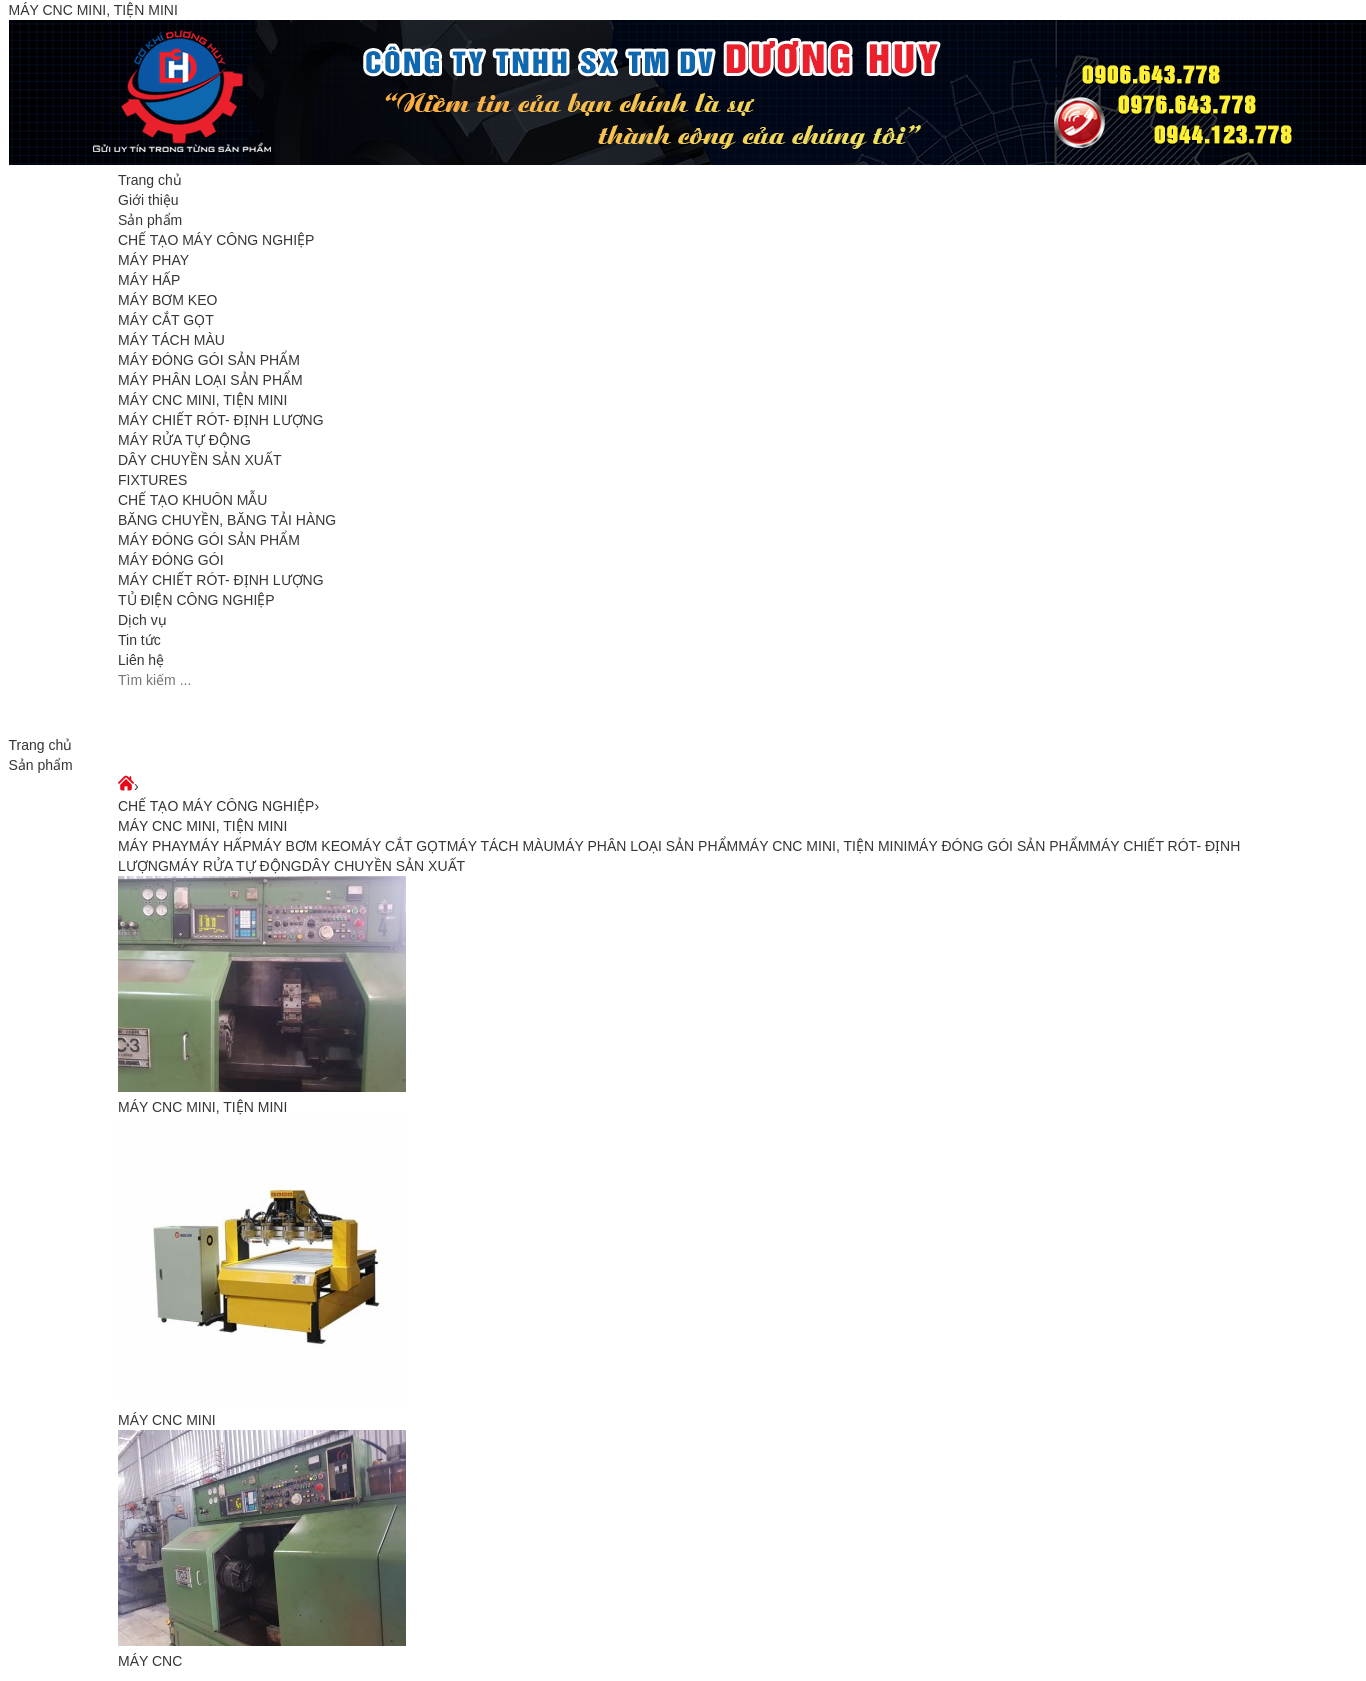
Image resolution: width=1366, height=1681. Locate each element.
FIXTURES (152, 480)
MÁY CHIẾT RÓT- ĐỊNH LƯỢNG (221, 420)
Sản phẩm (150, 220)
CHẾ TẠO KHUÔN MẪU (192, 500)
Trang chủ (150, 180)
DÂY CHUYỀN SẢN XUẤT (199, 460)
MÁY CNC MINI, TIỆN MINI (202, 400)
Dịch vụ (142, 620)
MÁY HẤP (149, 280)
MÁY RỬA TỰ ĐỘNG (184, 440)
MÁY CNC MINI (167, 1420)
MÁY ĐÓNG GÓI (171, 560)
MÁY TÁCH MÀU (171, 340)
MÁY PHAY (153, 260)
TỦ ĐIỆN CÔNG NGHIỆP (196, 600)
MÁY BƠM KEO (167, 300)
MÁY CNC (150, 1661)
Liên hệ (141, 660)
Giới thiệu (148, 200)
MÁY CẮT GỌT (166, 320)
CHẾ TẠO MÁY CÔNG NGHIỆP (216, 240)
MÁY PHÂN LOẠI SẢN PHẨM (210, 380)
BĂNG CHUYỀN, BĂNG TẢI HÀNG (227, 520)
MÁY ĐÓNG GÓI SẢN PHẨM (209, 360)
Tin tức (139, 640)
